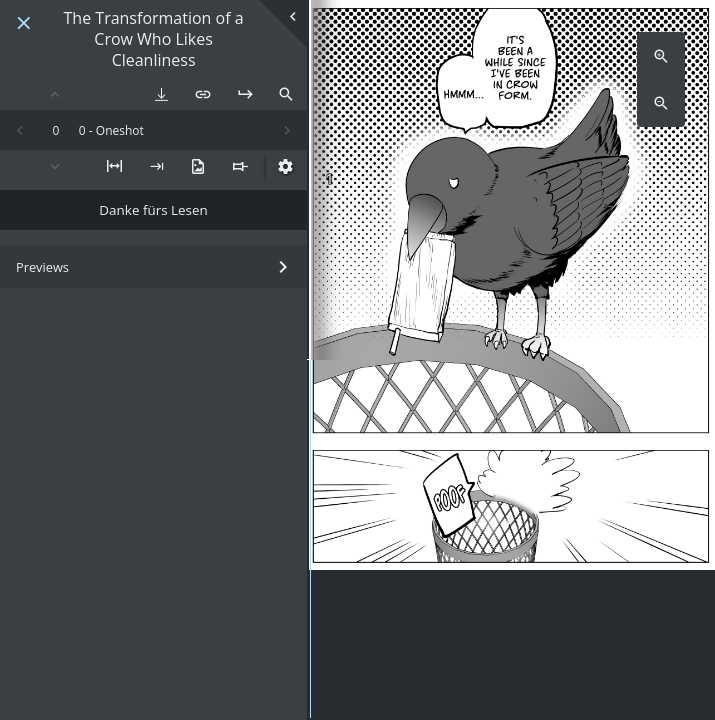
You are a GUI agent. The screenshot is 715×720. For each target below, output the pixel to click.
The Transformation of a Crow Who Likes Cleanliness (154, 39)
